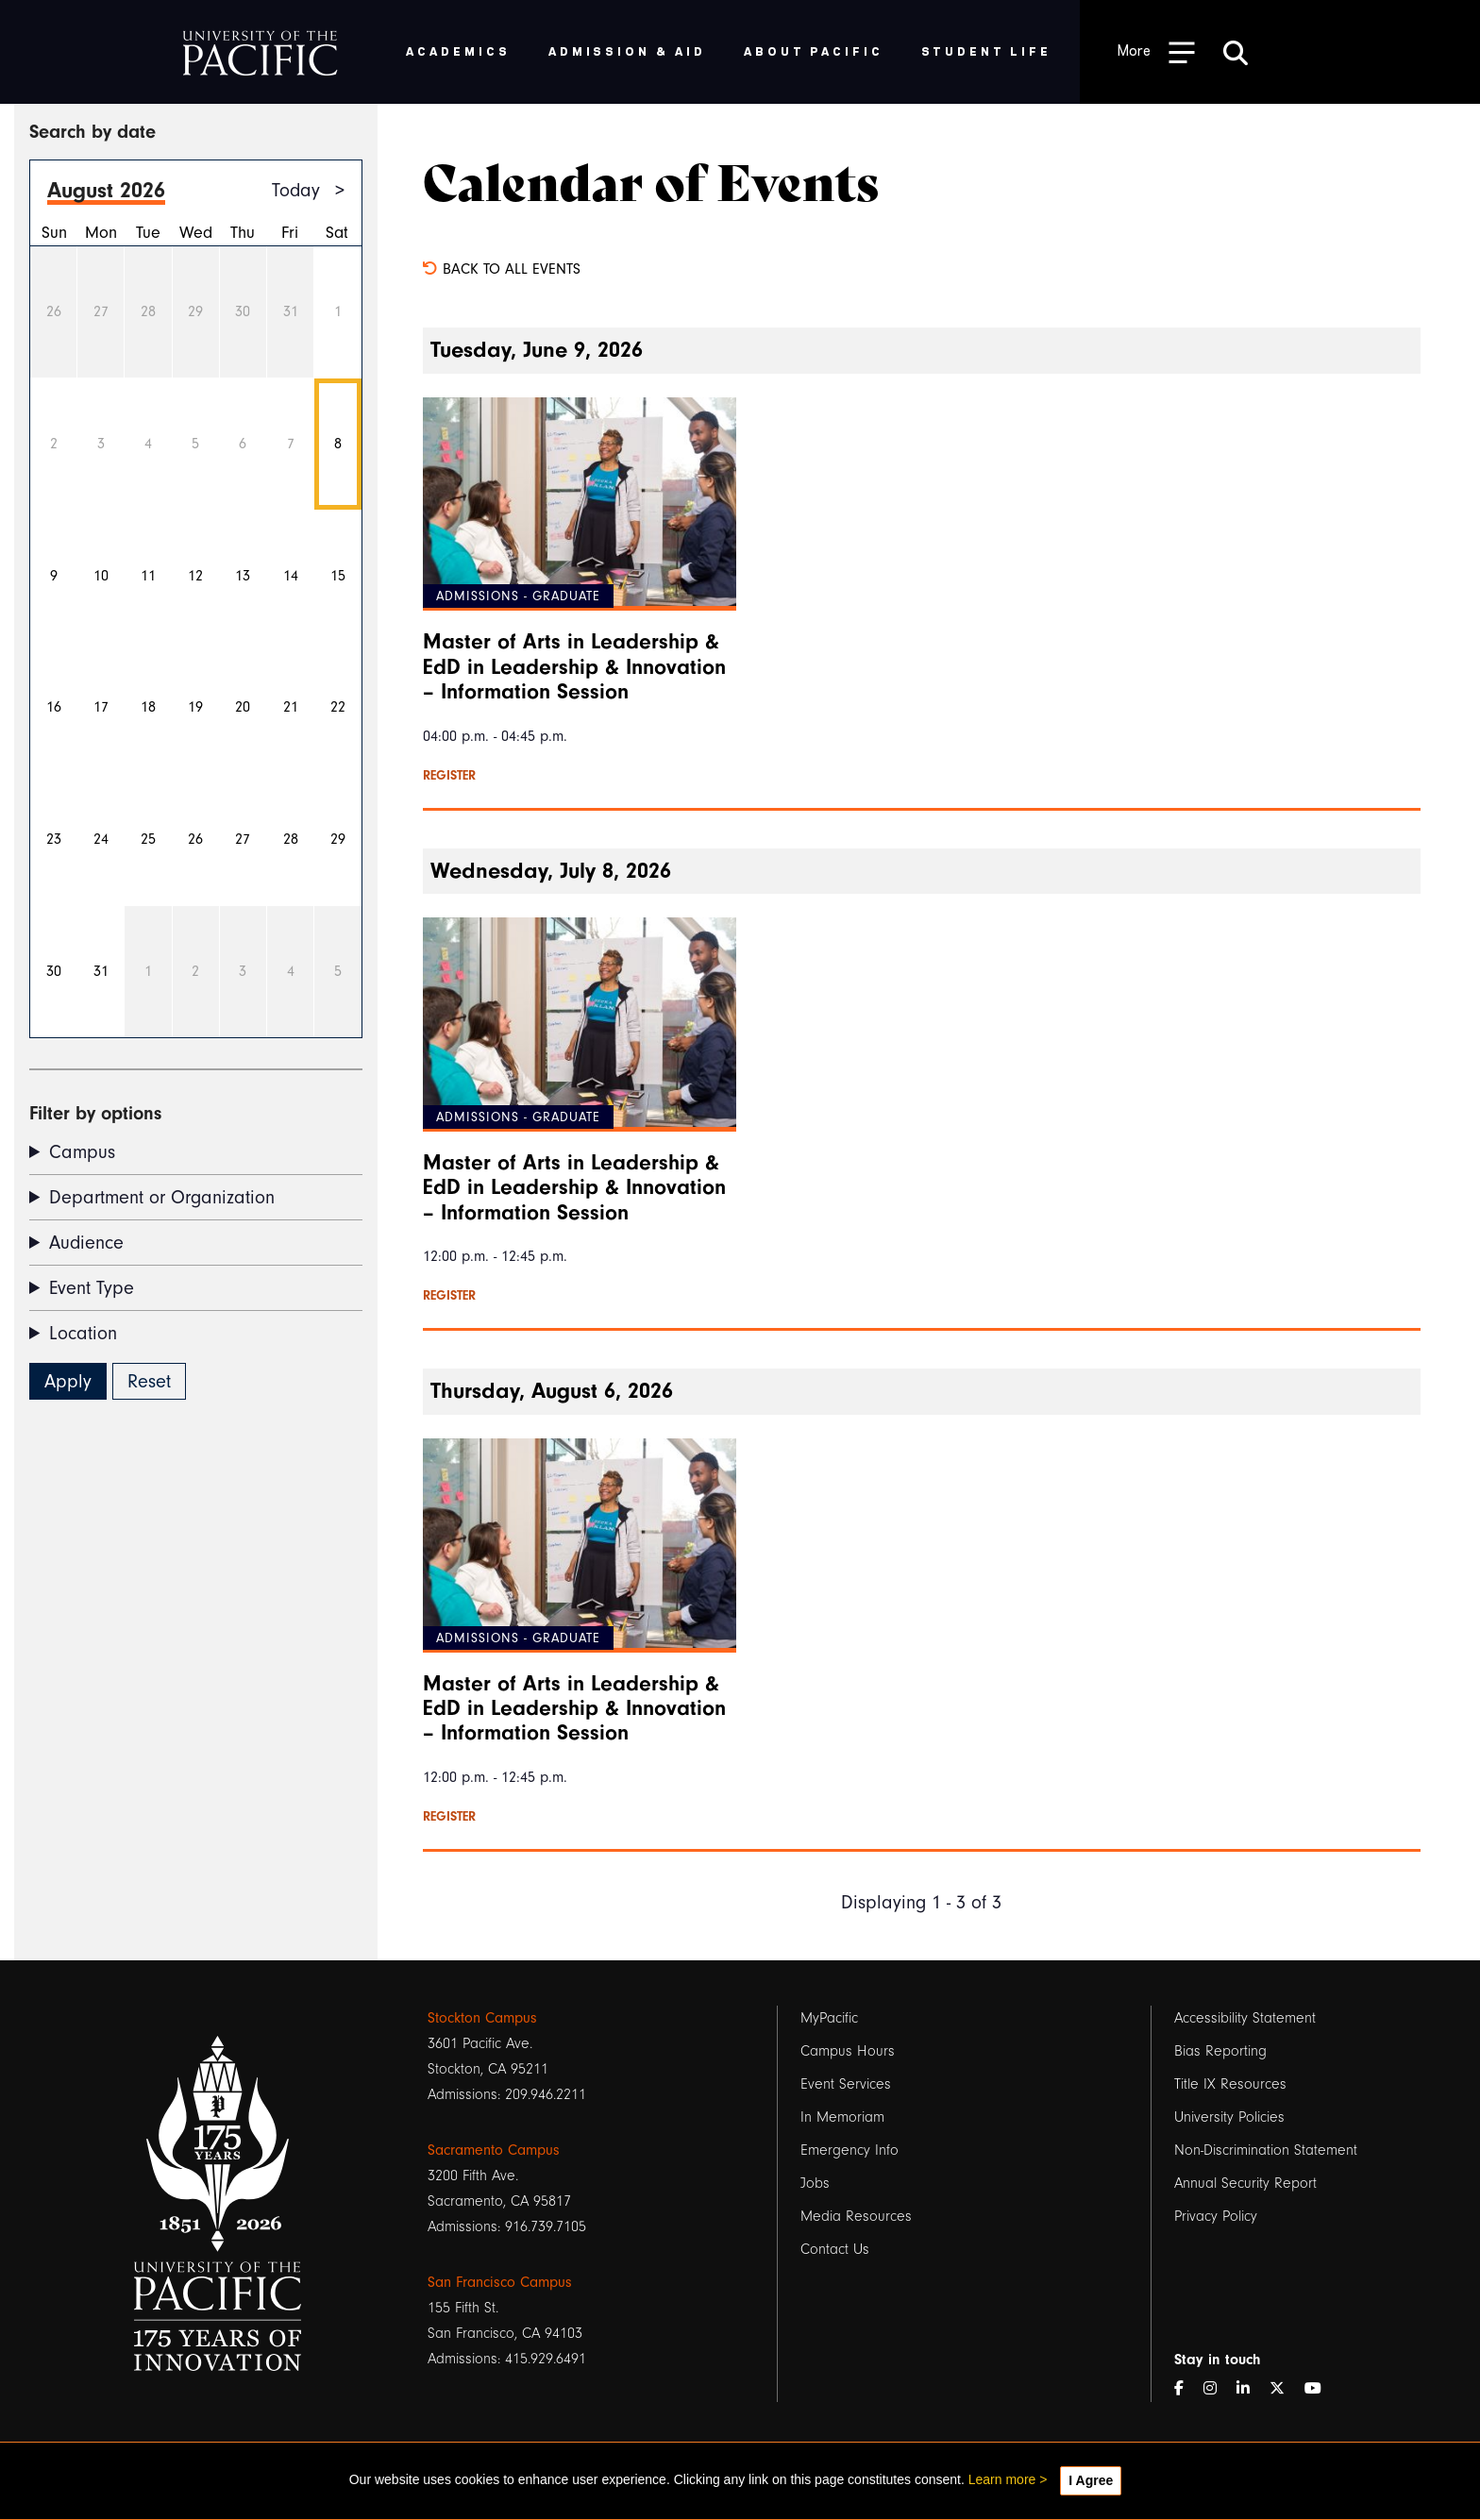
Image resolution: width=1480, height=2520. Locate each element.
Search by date (92, 132)
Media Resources (856, 2216)
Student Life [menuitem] (986, 50)
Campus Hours (847, 2050)
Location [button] (83, 1333)
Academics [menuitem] (458, 50)
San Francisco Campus (500, 2282)
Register (449, 775)
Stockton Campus (482, 2017)
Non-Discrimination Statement (1265, 2150)
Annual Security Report (1245, 2183)
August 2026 (106, 190)
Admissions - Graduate (518, 596)
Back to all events (501, 268)
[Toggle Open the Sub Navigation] (1156, 51)
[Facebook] (1186, 2389)
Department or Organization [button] (162, 1197)
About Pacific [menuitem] (813, 50)
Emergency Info (849, 2150)
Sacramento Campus (494, 2150)
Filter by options (95, 1113)
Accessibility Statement (1245, 2017)
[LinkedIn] (1250, 2389)
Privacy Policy (1215, 2216)
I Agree (1090, 2480)
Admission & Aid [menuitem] (627, 50)
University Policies (1229, 2116)
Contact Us (834, 2249)
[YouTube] (1320, 2389)
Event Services (845, 2083)
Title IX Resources (1230, 2083)
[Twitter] (1285, 2389)
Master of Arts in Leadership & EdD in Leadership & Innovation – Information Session (574, 667)
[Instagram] (1217, 2389)
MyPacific (829, 2017)
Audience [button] (86, 1242)
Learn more (1002, 2479)
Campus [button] (82, 1152)
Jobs (815, 2183)
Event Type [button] (91, 1288)
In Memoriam (842, 2116)
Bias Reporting (1220, 2050)
